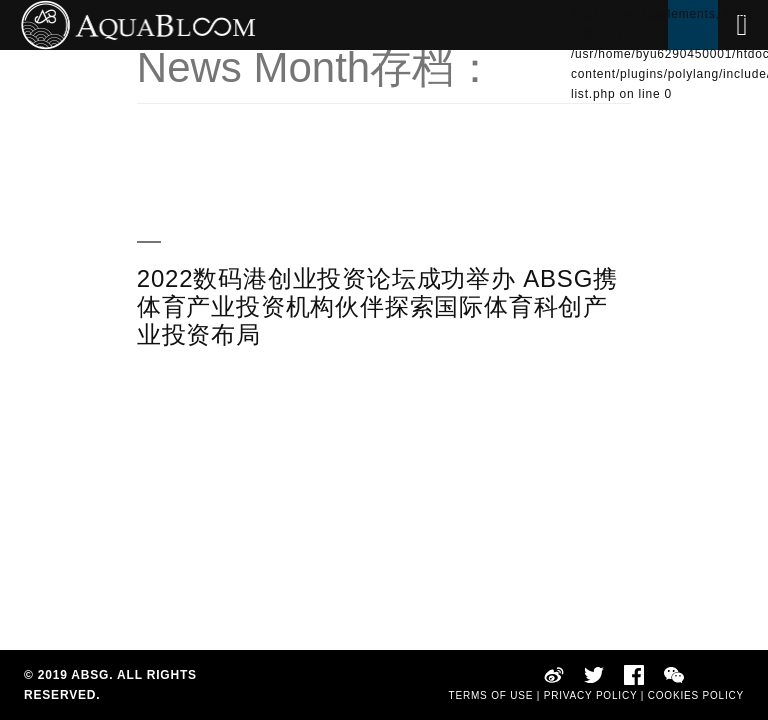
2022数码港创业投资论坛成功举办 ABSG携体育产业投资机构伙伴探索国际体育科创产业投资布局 (377, 306)
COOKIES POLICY (696, 695)
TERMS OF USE (491, 695)
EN (580, 114)
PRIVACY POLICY (590, 695)
